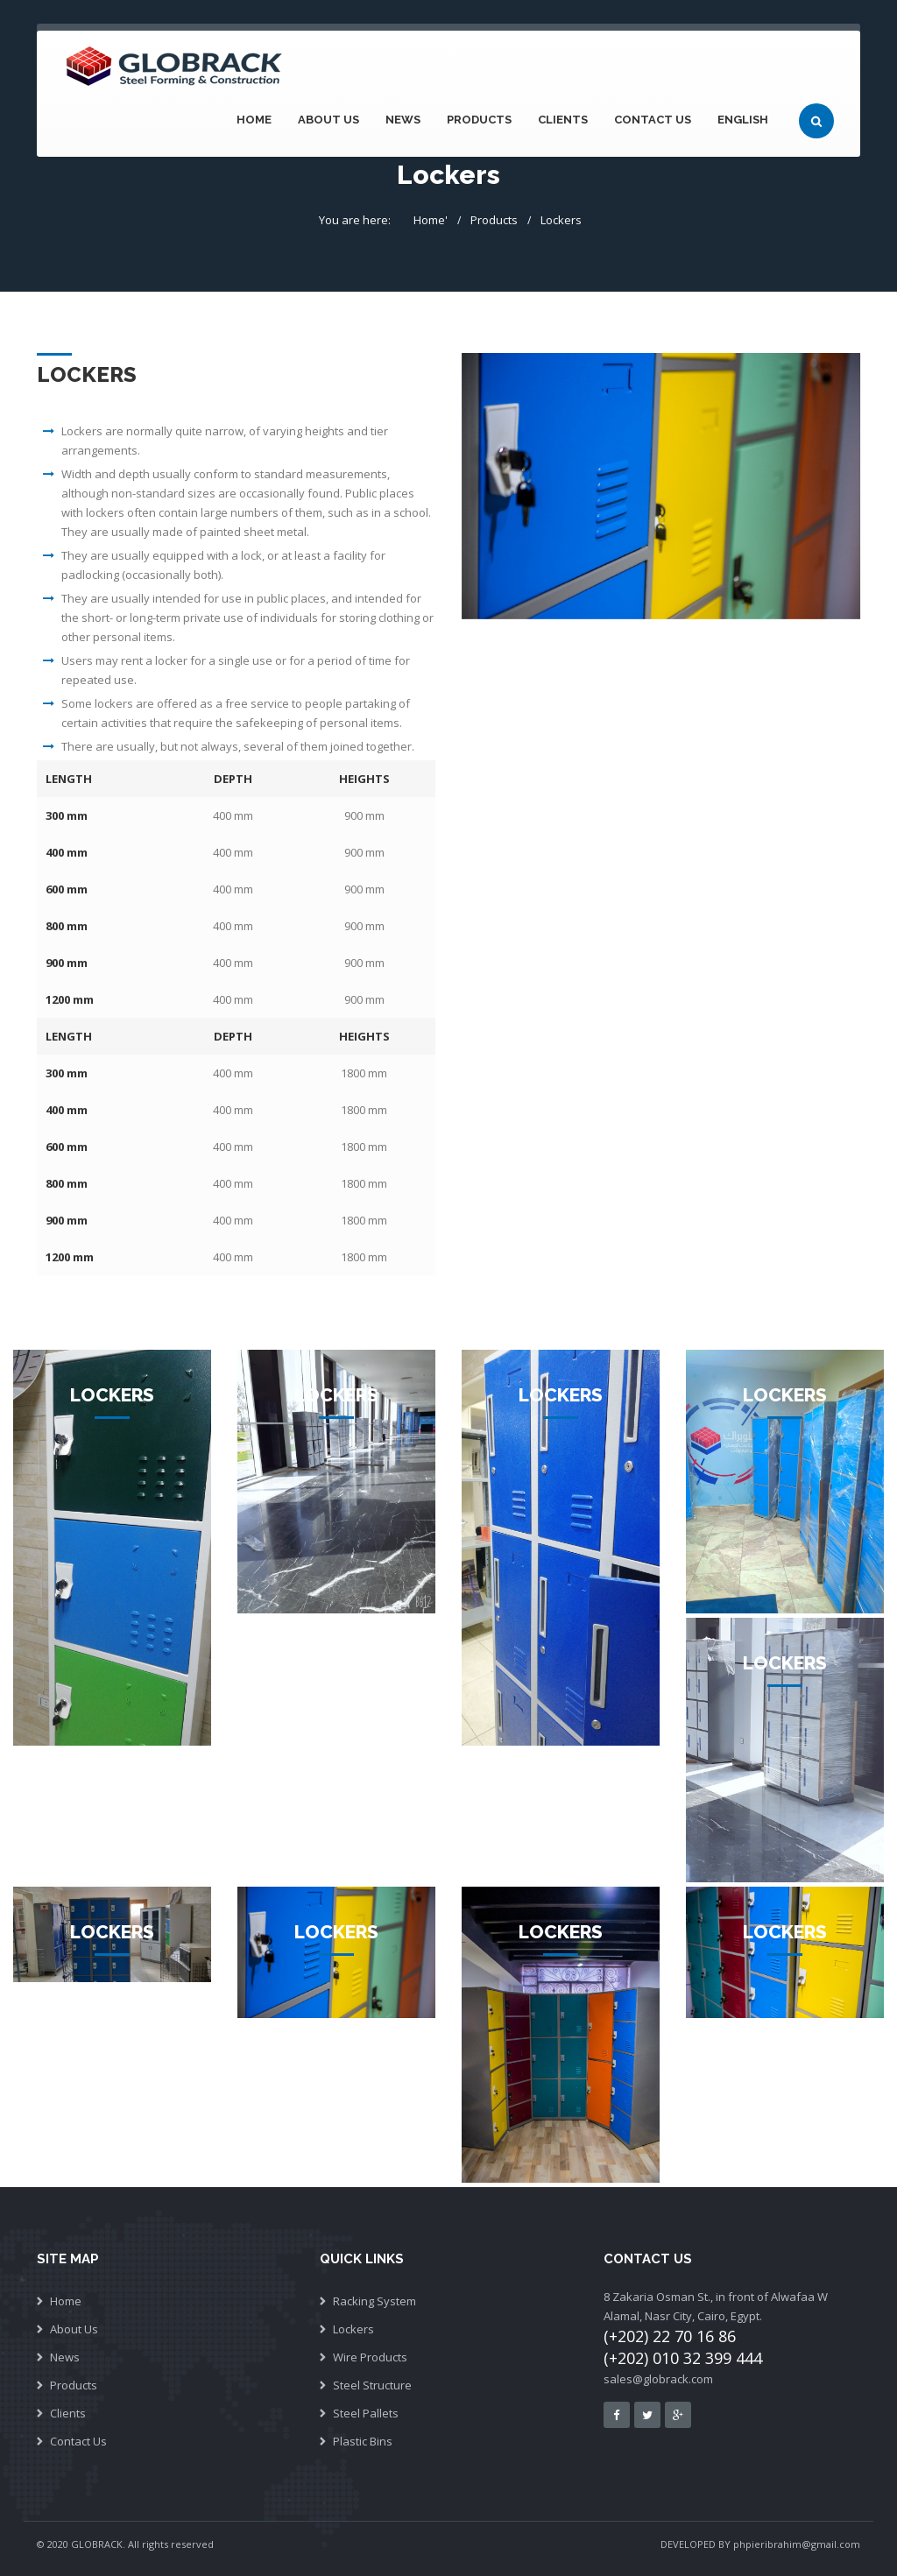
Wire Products (370, 2357)
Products (479, 119)
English (742, 119)
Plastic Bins (362, 2441)
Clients (563, 119)
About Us (328, 119)
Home (254, 119)
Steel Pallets (366, 2413)
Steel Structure (372, 2385)
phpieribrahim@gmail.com (796, 2544)
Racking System (374, 2301)
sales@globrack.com (658, 2379)
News (402, 119)
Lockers (561, 220)
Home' (430, 220)
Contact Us (652, 119)
